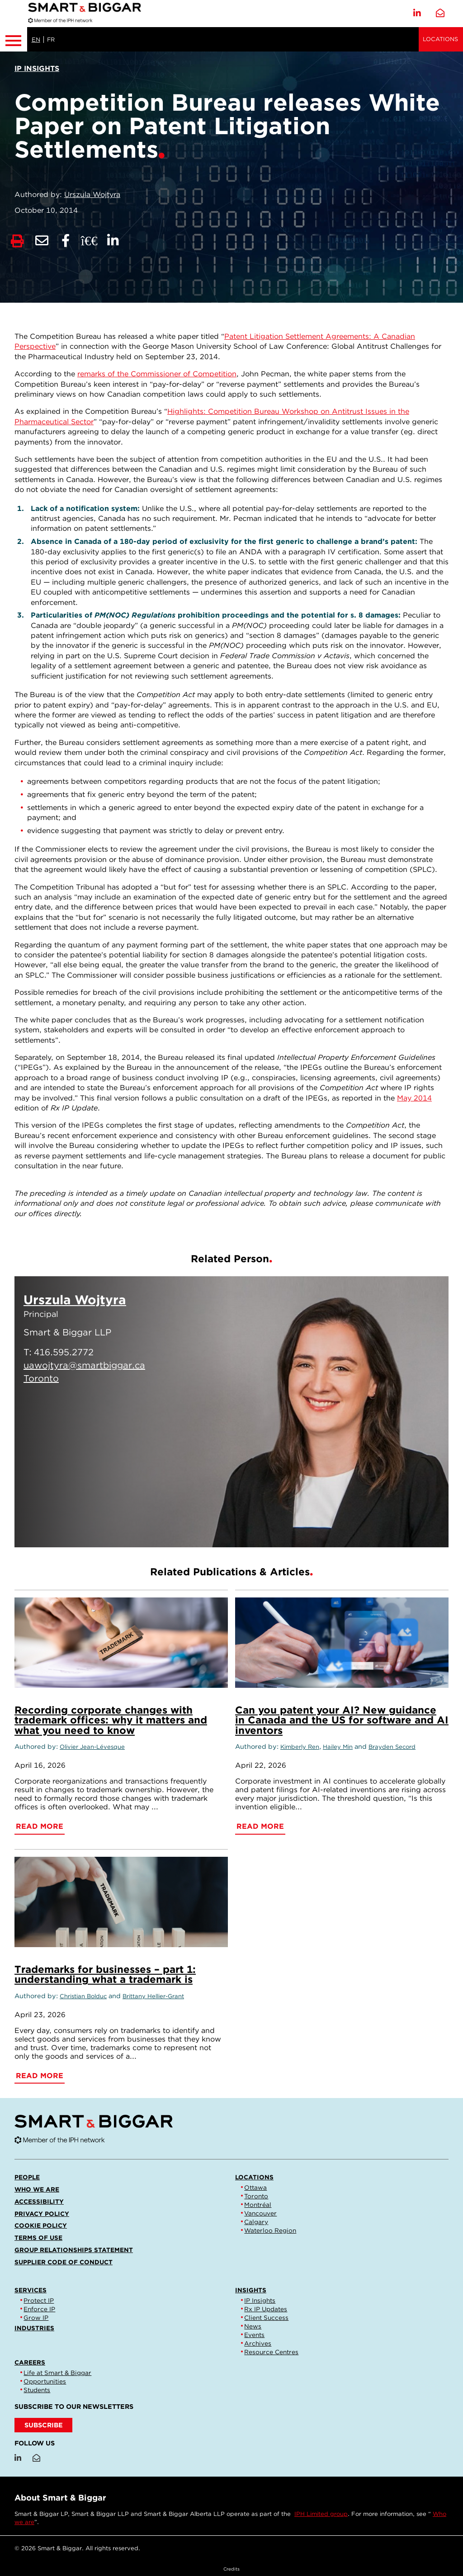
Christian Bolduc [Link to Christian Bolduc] (83, 1996)
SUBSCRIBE (43, 2425)
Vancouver (260, 2213)
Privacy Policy (41, 2213)
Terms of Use (38, 2237)
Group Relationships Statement (73, 2249)
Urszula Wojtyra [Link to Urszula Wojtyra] (92, 194)
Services (30, 2290)
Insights (250, 2290)
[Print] (17, 241)
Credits (231, 2568)
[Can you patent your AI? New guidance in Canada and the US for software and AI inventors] (342, 1642)
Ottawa (255, 2187)
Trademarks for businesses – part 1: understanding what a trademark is (105, 1974)
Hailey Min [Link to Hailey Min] (338, 1746)
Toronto (256, 2196)
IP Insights (259, 2300)
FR (51, 39)
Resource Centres (271, 2352)
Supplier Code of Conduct (63, 2262)
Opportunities (45, 2381)
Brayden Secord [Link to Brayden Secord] (392, 1746)
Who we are (36, 2189)
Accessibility (39, 2201)
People (27, 2177)
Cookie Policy (40, 2225)
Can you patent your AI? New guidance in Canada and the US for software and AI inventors (342, 1720)
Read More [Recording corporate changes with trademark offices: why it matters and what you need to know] (39, 1826)
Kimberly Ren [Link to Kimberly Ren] (299, 1746)
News (252, 2326)
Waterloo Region (270, 2230)
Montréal (257, 2204)
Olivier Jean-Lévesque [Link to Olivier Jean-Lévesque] (92, 1746)
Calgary (256, 2221)
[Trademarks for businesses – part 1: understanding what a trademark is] (121, 1902)
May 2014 (414, 1098)
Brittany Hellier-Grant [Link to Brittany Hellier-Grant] (153, 1996)
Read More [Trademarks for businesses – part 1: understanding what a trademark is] (39, 2075)
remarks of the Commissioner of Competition (156, 374)
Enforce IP (39, 2309)
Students (37, 2389)
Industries (34, 2328)
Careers (29, 2362)
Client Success (266, 2317)
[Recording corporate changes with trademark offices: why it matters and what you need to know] (121, 1642)
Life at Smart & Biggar (57, 2372)
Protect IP (39, 2300)
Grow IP (36, 2317)
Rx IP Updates (265, 2309)
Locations (440, 39)
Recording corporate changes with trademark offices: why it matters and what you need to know (110, 1720)
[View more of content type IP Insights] (36, 68)
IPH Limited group (321, 2513)
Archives (257, 2343)
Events (254, 2334)
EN (36, 39)
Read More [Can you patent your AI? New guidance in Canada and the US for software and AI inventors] (260, 1826)
